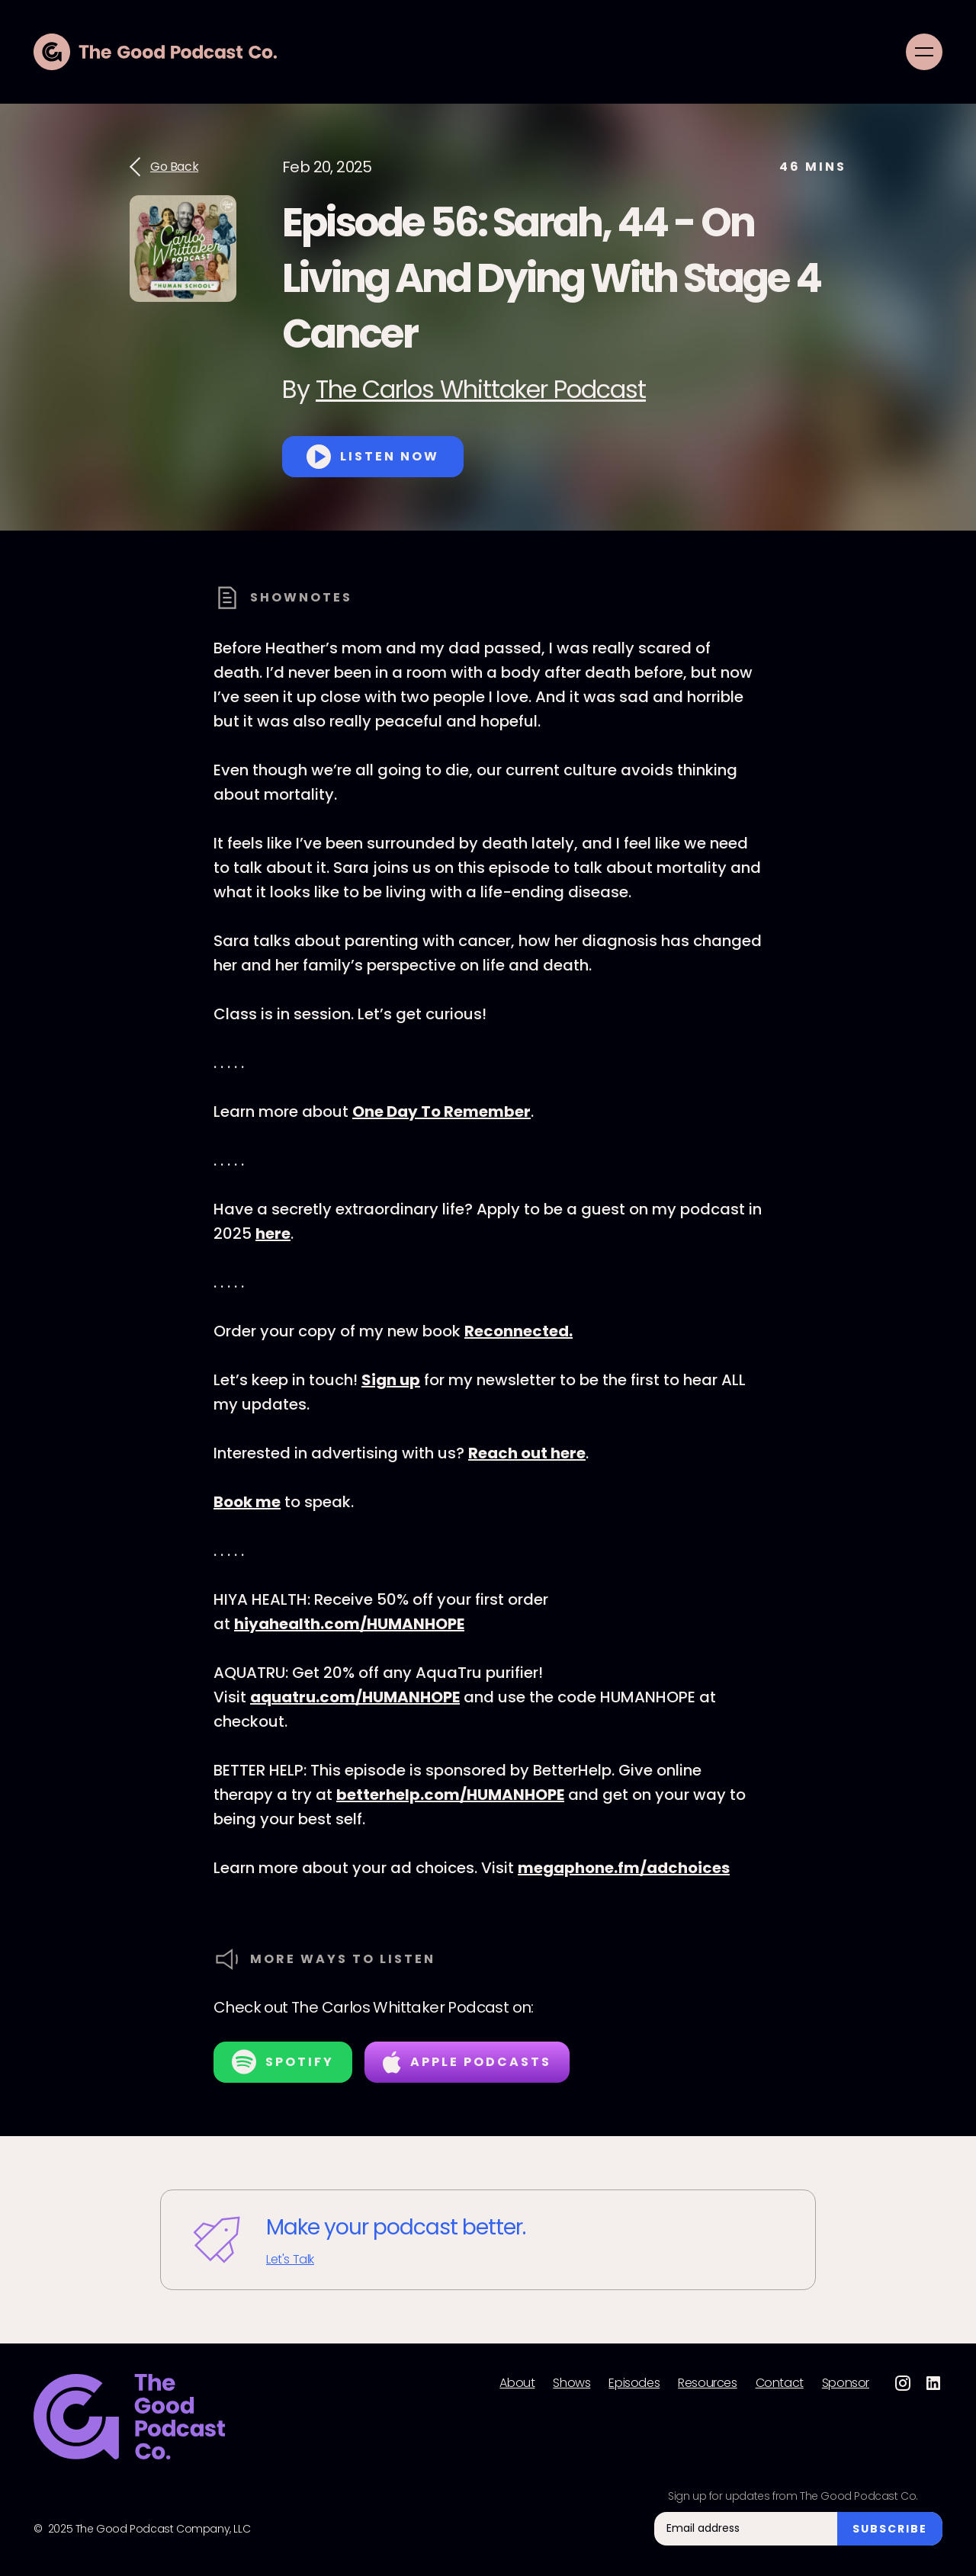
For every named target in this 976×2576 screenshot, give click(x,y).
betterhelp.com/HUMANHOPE (450, 1794)
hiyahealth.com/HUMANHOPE (349, 1623)
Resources (707, 2383)
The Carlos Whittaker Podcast (481, 389)
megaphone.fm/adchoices (624, 1867)
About (517, 2383)
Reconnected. (518, 1331)
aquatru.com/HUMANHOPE (355, 1697)
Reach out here (527, 1453)
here (273, 1233)
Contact (780, 2383)
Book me (247, 1502)
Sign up (390, 1380)
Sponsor (845, 2383)
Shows (571, 2383)
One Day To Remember (441, 1111)
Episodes (634, 2383)
